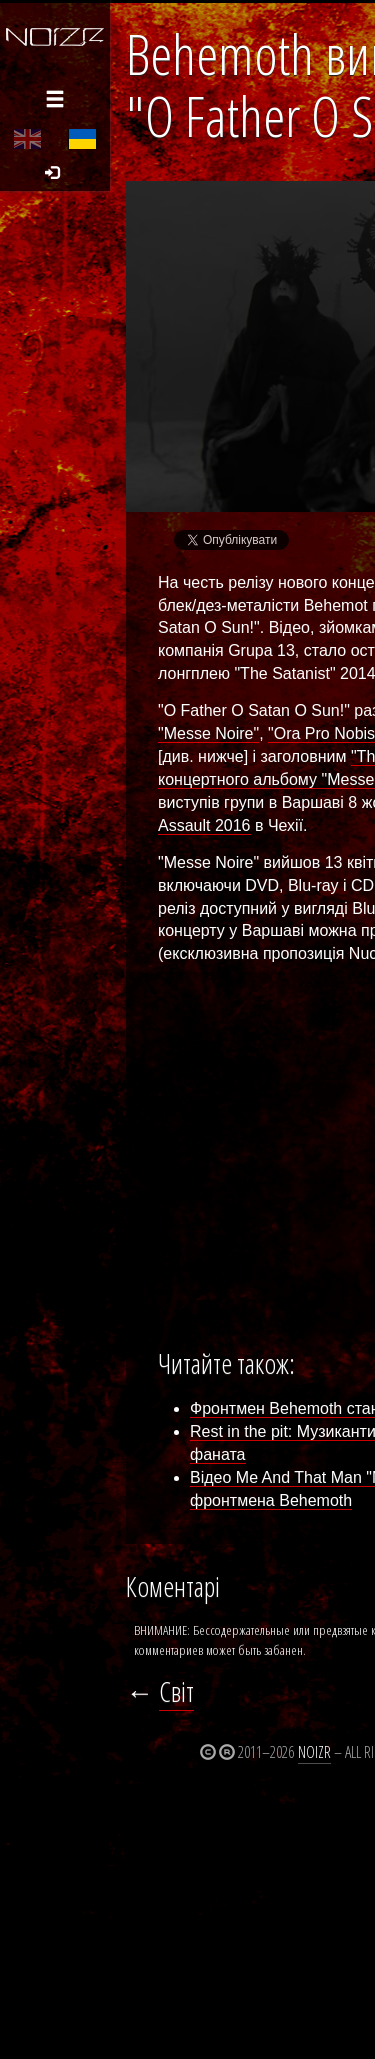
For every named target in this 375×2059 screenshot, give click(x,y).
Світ (176, 1691)
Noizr (314, 1752)
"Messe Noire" (208, 733)
